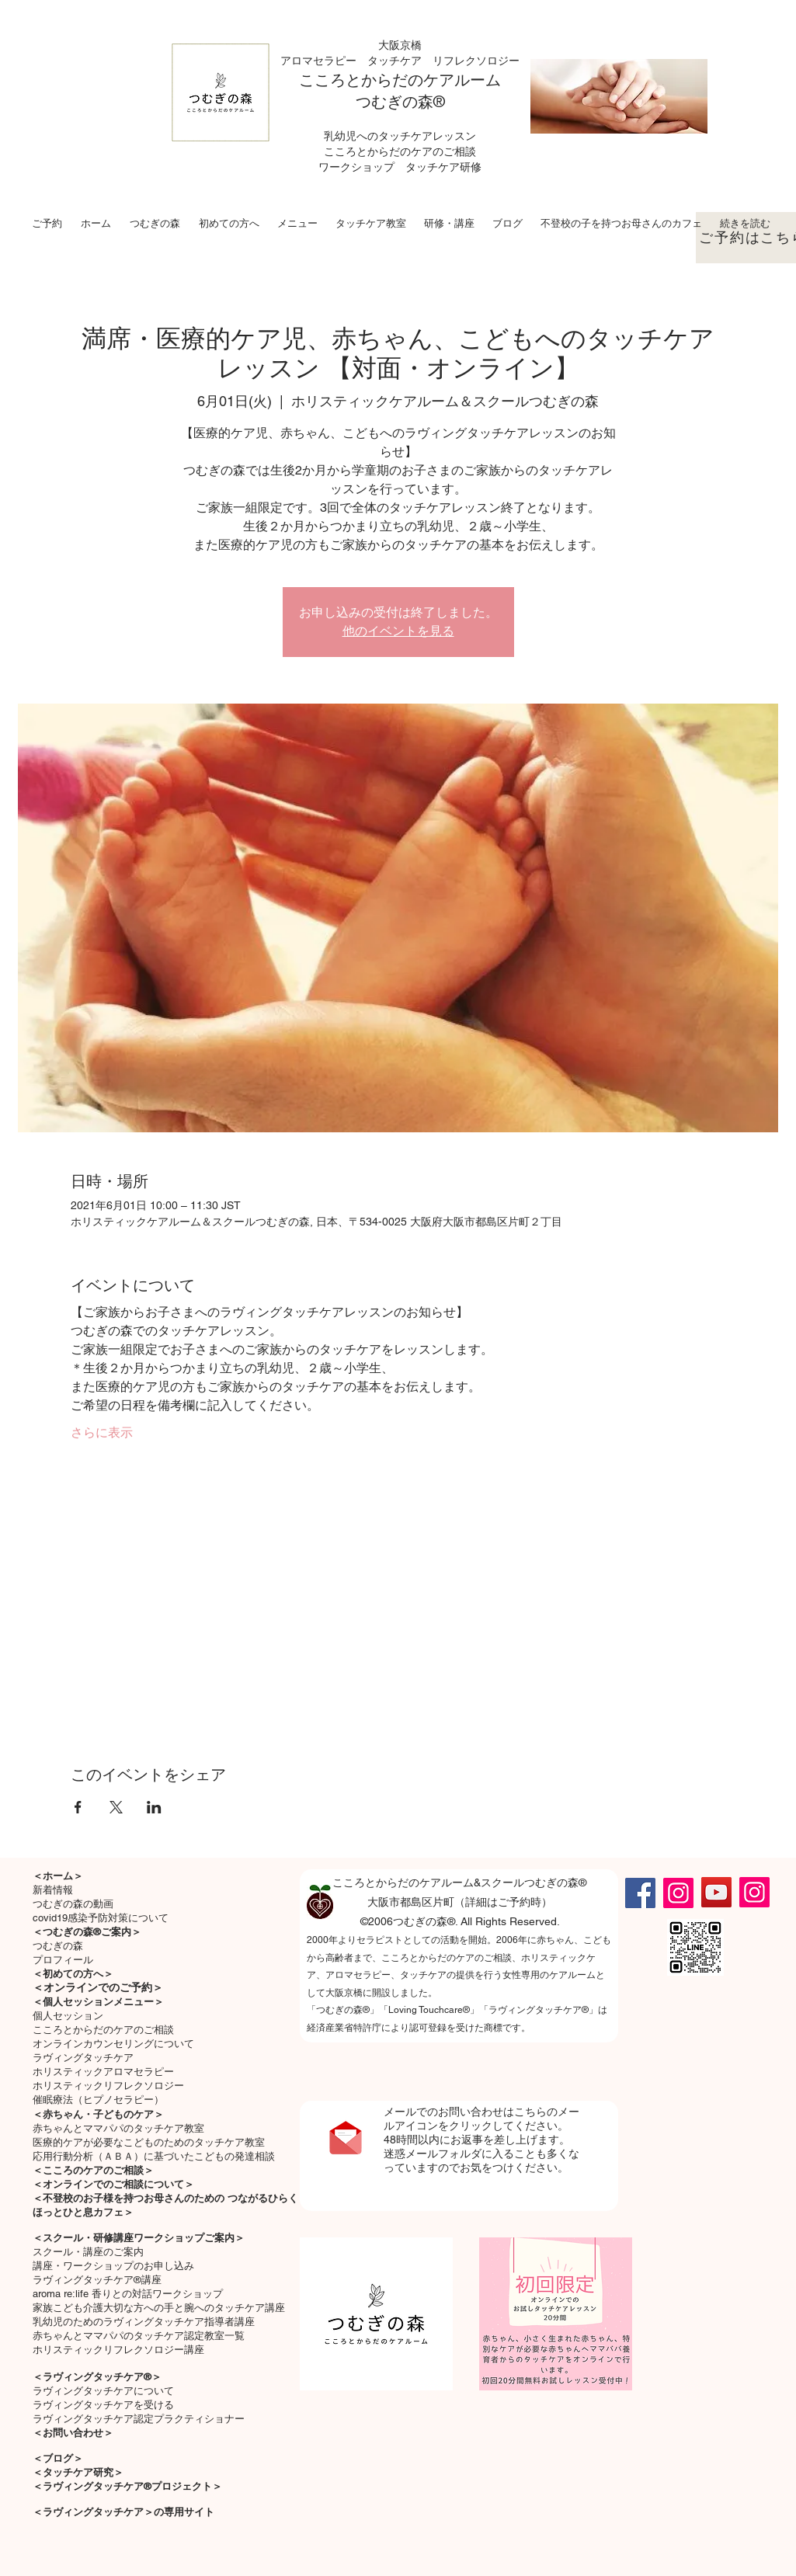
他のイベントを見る (398, 631)
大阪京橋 (400, 45)
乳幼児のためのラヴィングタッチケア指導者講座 (144, 2321)
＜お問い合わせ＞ (73, 2433)
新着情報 (53, 1890)
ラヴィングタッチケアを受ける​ (103, 2405)
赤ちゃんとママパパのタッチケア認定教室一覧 (139, 2335)
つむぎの (387, 101)
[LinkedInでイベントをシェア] (154, 1807)
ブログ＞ (63, 2458)
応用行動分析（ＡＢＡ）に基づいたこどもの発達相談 (154, 2156)
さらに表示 (102, 1432)
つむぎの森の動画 (73, 1904)
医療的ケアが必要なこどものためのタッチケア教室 (149, 2142)
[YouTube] (716, 1892)
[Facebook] (640, 1893)
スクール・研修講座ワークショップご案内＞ (144, 2238)
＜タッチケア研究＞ (78, 2472)
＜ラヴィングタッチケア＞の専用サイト (123, 2512)
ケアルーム (462, 80)
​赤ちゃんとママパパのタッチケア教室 (118, 2128)
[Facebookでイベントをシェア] (78, 1807)
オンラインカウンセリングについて (113, 2043)
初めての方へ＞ (78, 1974)
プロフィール (63, 1960)
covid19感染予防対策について (101, 1918)
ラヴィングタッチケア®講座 (97, 2280)
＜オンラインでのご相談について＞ (113, 2184)
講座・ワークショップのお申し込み (113, 2266)
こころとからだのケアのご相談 (103, 2029)
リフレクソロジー (476, 60)
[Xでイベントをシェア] (116, 1807)
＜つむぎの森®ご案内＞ (87, 1932)
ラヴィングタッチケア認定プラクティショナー (139, 2419)
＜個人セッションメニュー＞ (98, 2002)
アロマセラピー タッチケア (356, 60)
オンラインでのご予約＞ (103, 1987)
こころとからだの (361, 80)
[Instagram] (678, 1893)
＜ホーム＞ (58, 1876)
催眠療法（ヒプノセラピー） (98, 2099)
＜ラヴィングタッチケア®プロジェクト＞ (127, 2486)
